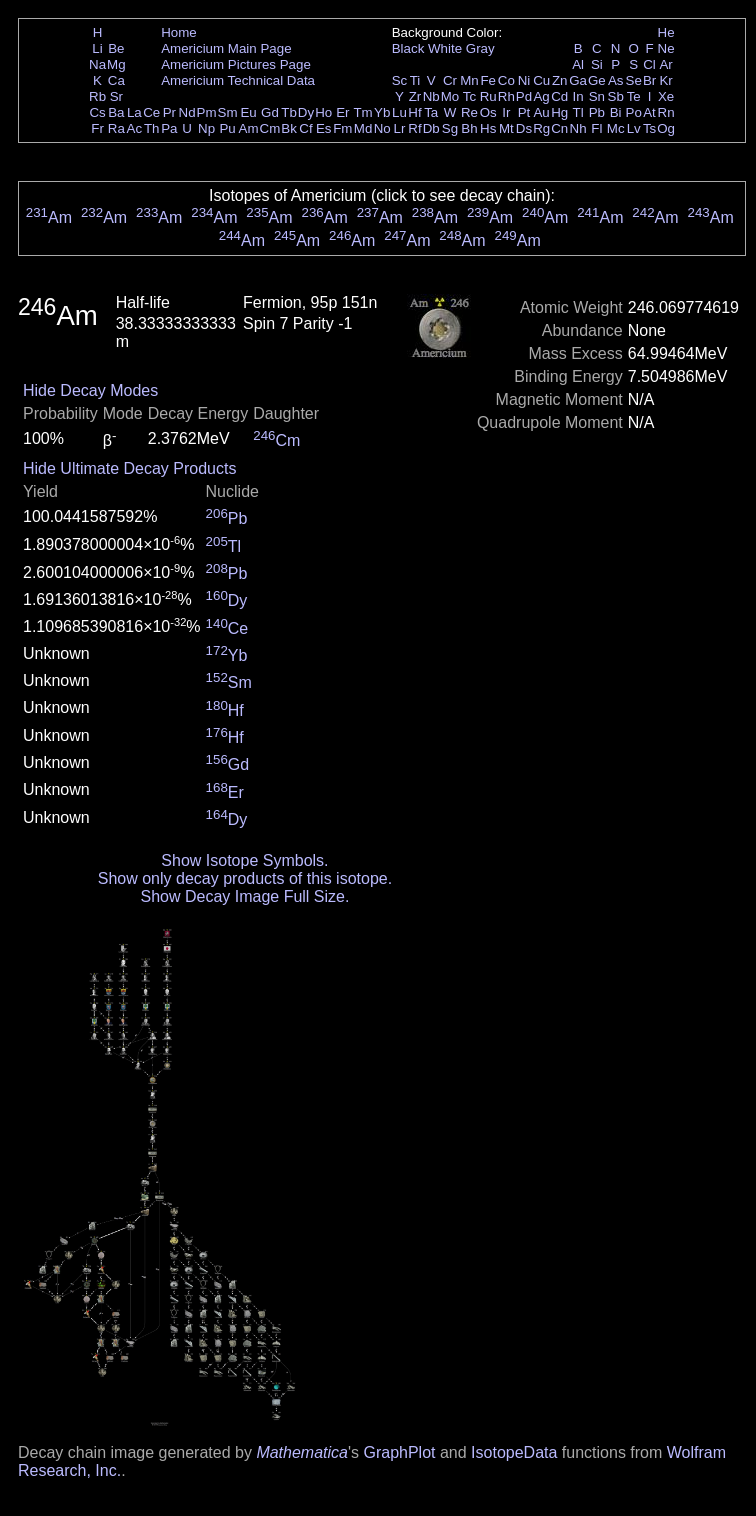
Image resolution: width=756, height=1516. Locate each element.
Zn (560, 80)
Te (634, 96)
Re (469, 112)
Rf (414, 128)
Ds (524, 128)
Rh (506, 96)
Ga (578, 80)
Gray (480, 48)
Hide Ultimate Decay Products (129, 468)
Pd (524, 96)
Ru (488, 96)
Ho (323, 112)
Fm (342, 128)
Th (152, 128)
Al (578, 64)
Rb (97, 96)
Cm (270, 128)
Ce (151, 112)
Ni (524, 80)
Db (431, 128)
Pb (597, 112)
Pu (227, 128)
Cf (305, 128)
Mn (469, 80)
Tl (578, 112)
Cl (649, 64)
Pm (207, 112)
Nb (431, 96)
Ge (597, 80)
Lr (400, 128)
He (666, 32)
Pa (169, 128)
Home (179, 32)
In (578, 96)
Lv (634, 128)
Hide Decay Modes (90, 390)
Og (666, 128)
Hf (414, 112)
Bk (289, 128)
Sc (400, 80)
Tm (362, 112)
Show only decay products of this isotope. (245, 878)
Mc (616, 128)
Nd (187, 112)
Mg (116, 64)
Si (597, 64)
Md (363, 128)
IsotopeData (514, 1452)
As (616, 80)
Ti (415, 80)
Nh (578, 128)
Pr (169, 112)
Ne (666, 48)
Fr (97, 128)
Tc (469, 96)
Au (541, 112)
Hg (559, 112)
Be (116, 48)
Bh (469, 128)
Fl (596, 128)
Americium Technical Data (238, 80)
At (649, 112)
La (134, 112)
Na (97, 64)
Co (506, 80)
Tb (289, 112)
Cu (541, 80)
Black (408, 48)
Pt (524, 112)
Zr (415, 96)
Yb (382, 112)
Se (634, 80)
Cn (559, 128)
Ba (116, 112)
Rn (666, 112)
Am (249, 128)
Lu (399, 112)
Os (488, 112)
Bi (616, 112)
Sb (616, 96)
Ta (431, 112)
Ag (541, 96)
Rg (541, 128)
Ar (665, 64)
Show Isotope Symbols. (244, 860)
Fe (488, 80)
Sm (228, 112)
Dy (306, 112)
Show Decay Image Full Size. (244, 896)
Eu (248, 112)
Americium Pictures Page (236, 64)
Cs (97, 112)
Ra (116, 128)
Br (649, 80)
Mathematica (302, 1452)
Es (324, 128)
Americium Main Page (226, 48)
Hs (488, 128)
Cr (450, 80)
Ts (649, 128)
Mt (506, 128)
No (382, 128)
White (445, 48)
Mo (450, 96)
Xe (666, 96)
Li (97, 48)
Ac (135, 128)
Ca (116, 80)
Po (634, 112)
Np (206, 128)
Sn (597, 96)
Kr (665, 80)
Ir (506, 112)
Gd (270, 112)
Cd (559, 96)
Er (342, 112)
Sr (116, 96)
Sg (450, 128)
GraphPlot (399, 1452)
